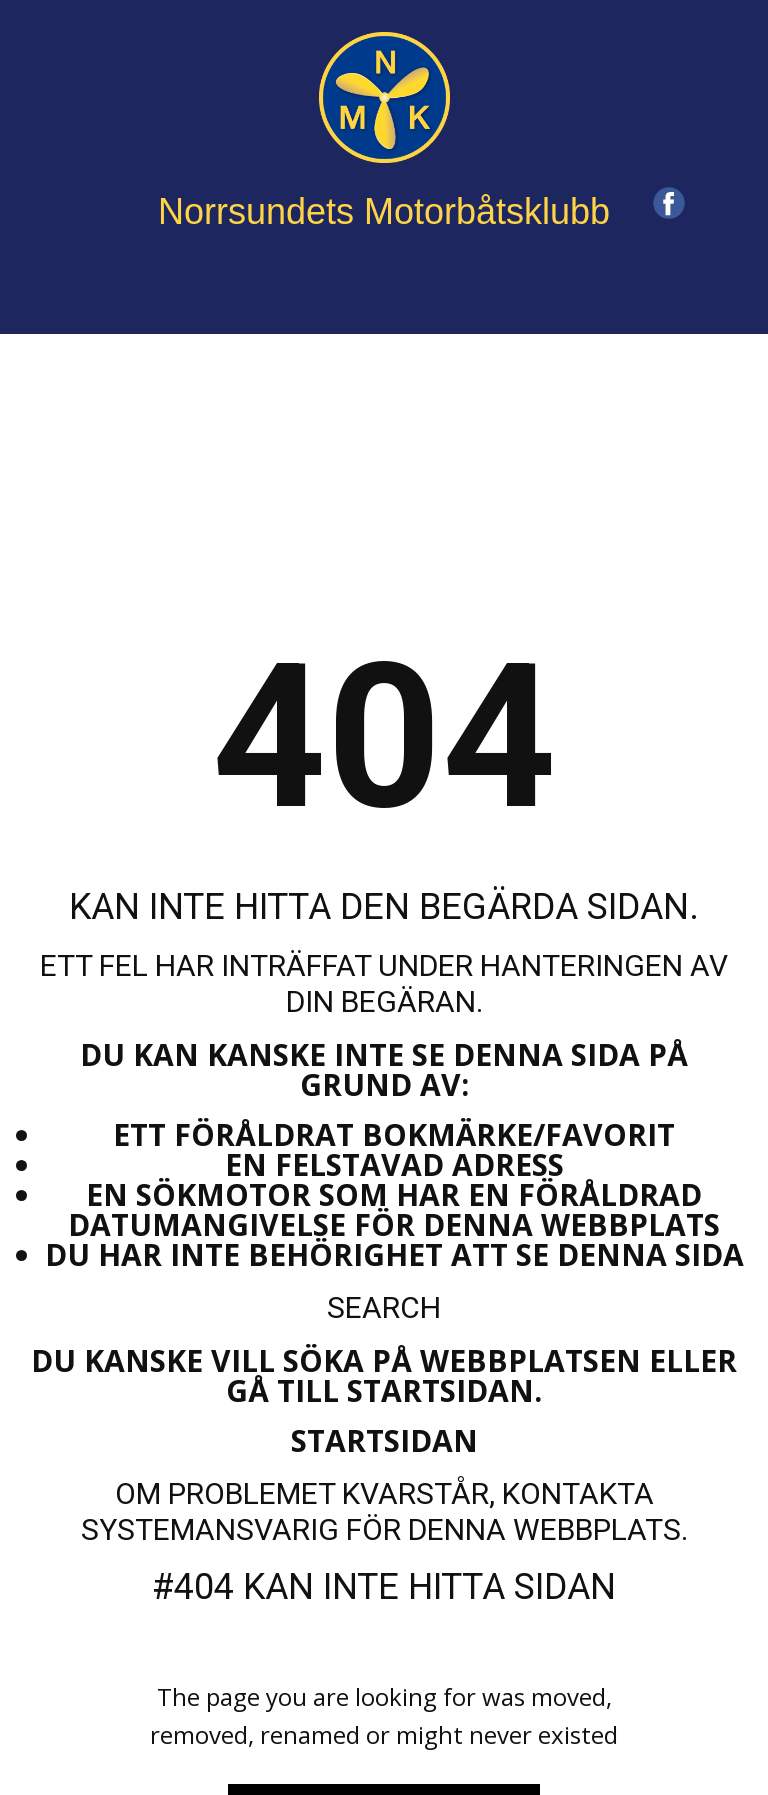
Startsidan (384, 1440)
